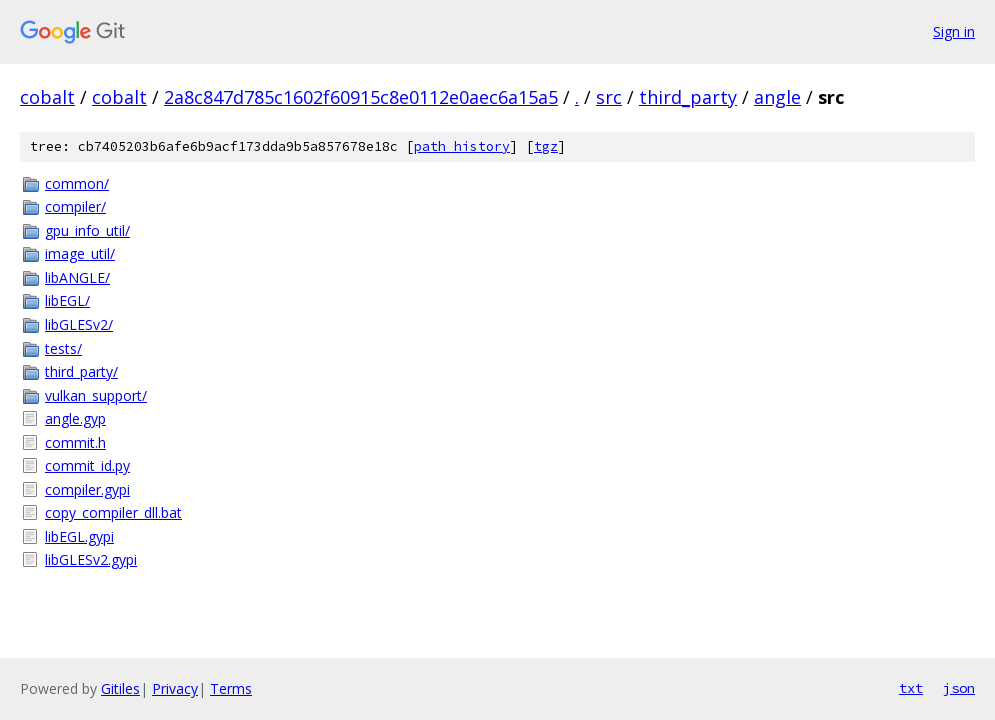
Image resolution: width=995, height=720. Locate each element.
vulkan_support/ (96, 395)
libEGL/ (67, 300)
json (959, 688)
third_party (688, 97)
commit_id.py (87, 465)
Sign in (954, 31)
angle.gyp (75, 418)
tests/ (63, 348)
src (609, 97)
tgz (546, 146)
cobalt (47, 97)
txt (911, 688)
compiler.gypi (87, 489)
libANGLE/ (77, 277)
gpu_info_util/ (87, 230)
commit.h (75, 442)
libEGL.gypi (79, 536)
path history (462, 146)
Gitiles (120, 688)
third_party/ (81, 371)
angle (777, 97)
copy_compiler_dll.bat (113, 512)
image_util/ (80, 253)
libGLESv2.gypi (91, 559)
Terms (231, 688)
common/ (77, 183)
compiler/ (75, 206)
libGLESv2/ (79, 324)
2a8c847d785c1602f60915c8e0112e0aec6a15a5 (361, 97)
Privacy (175, 688)
